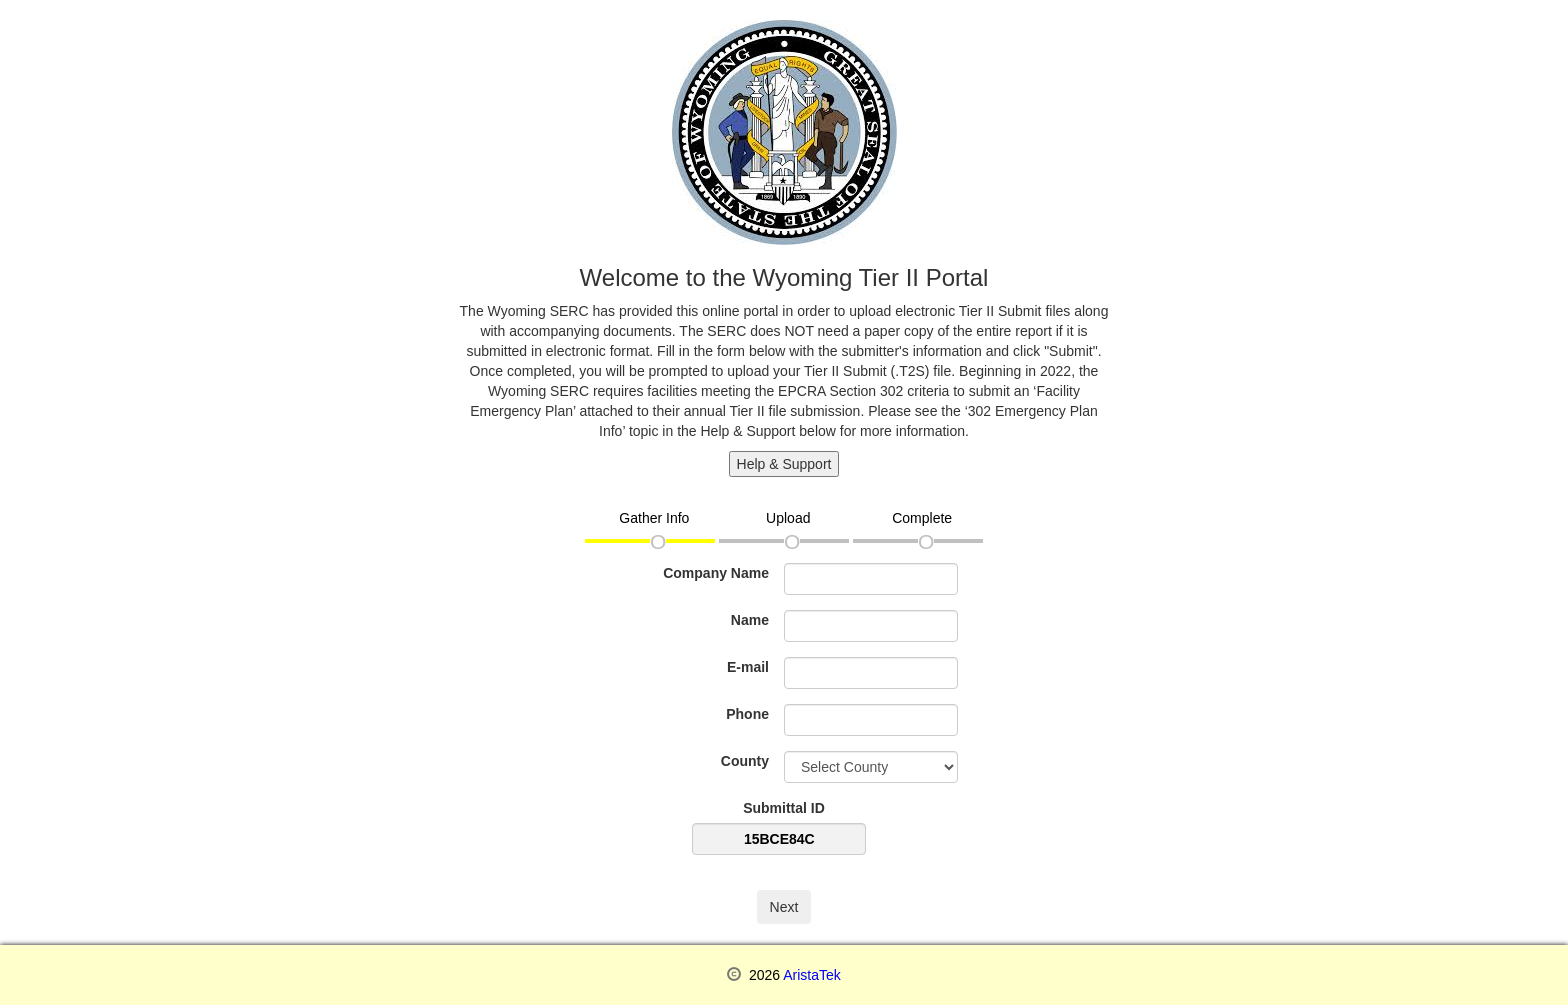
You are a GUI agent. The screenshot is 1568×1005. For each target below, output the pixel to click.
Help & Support (784, 464)
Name (750, 620)
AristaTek (812, 975)
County (745, 761)
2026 (762, 975)
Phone (747, 714)
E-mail (748, 667)
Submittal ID (784, 808)
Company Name (716, 573)
